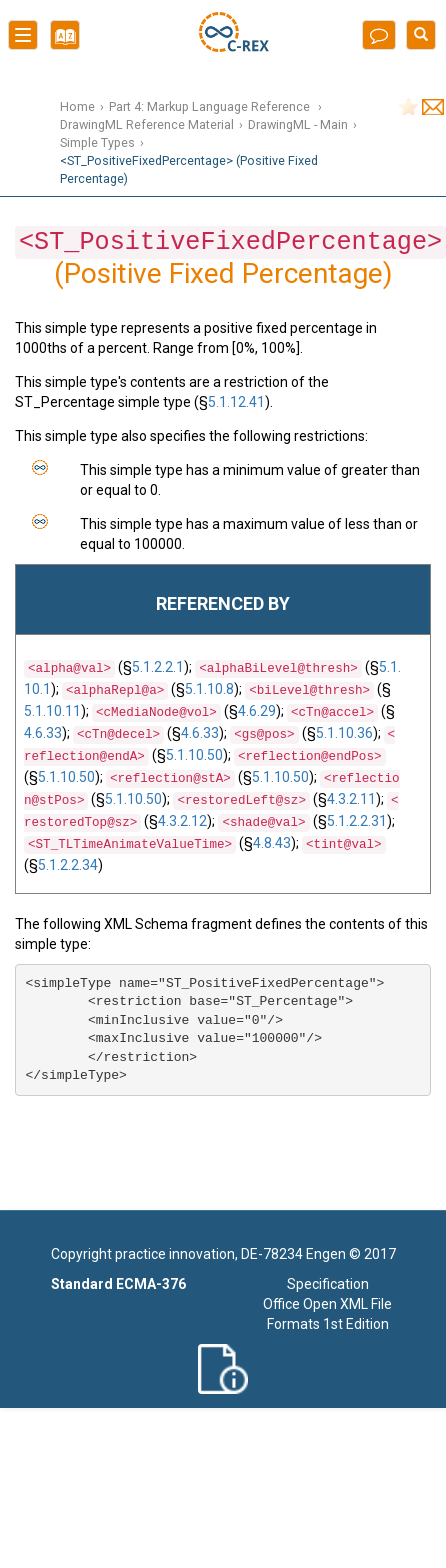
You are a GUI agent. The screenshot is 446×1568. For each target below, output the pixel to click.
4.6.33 (43, 733)
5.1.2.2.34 (68, 865)
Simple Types (97, 142)
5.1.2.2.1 (158, 667)
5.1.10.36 (344, 733)
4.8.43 (272, 843)
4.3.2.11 (351, 799)
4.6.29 (257, 711)
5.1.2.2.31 (357, 821)
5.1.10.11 (52, 711)
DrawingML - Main (298, 124)
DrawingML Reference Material (147, 124)
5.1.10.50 (194, 755)
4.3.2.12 (182, 821)
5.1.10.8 (209, 689)
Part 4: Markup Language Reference (211, 106)
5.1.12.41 (236, 402)
